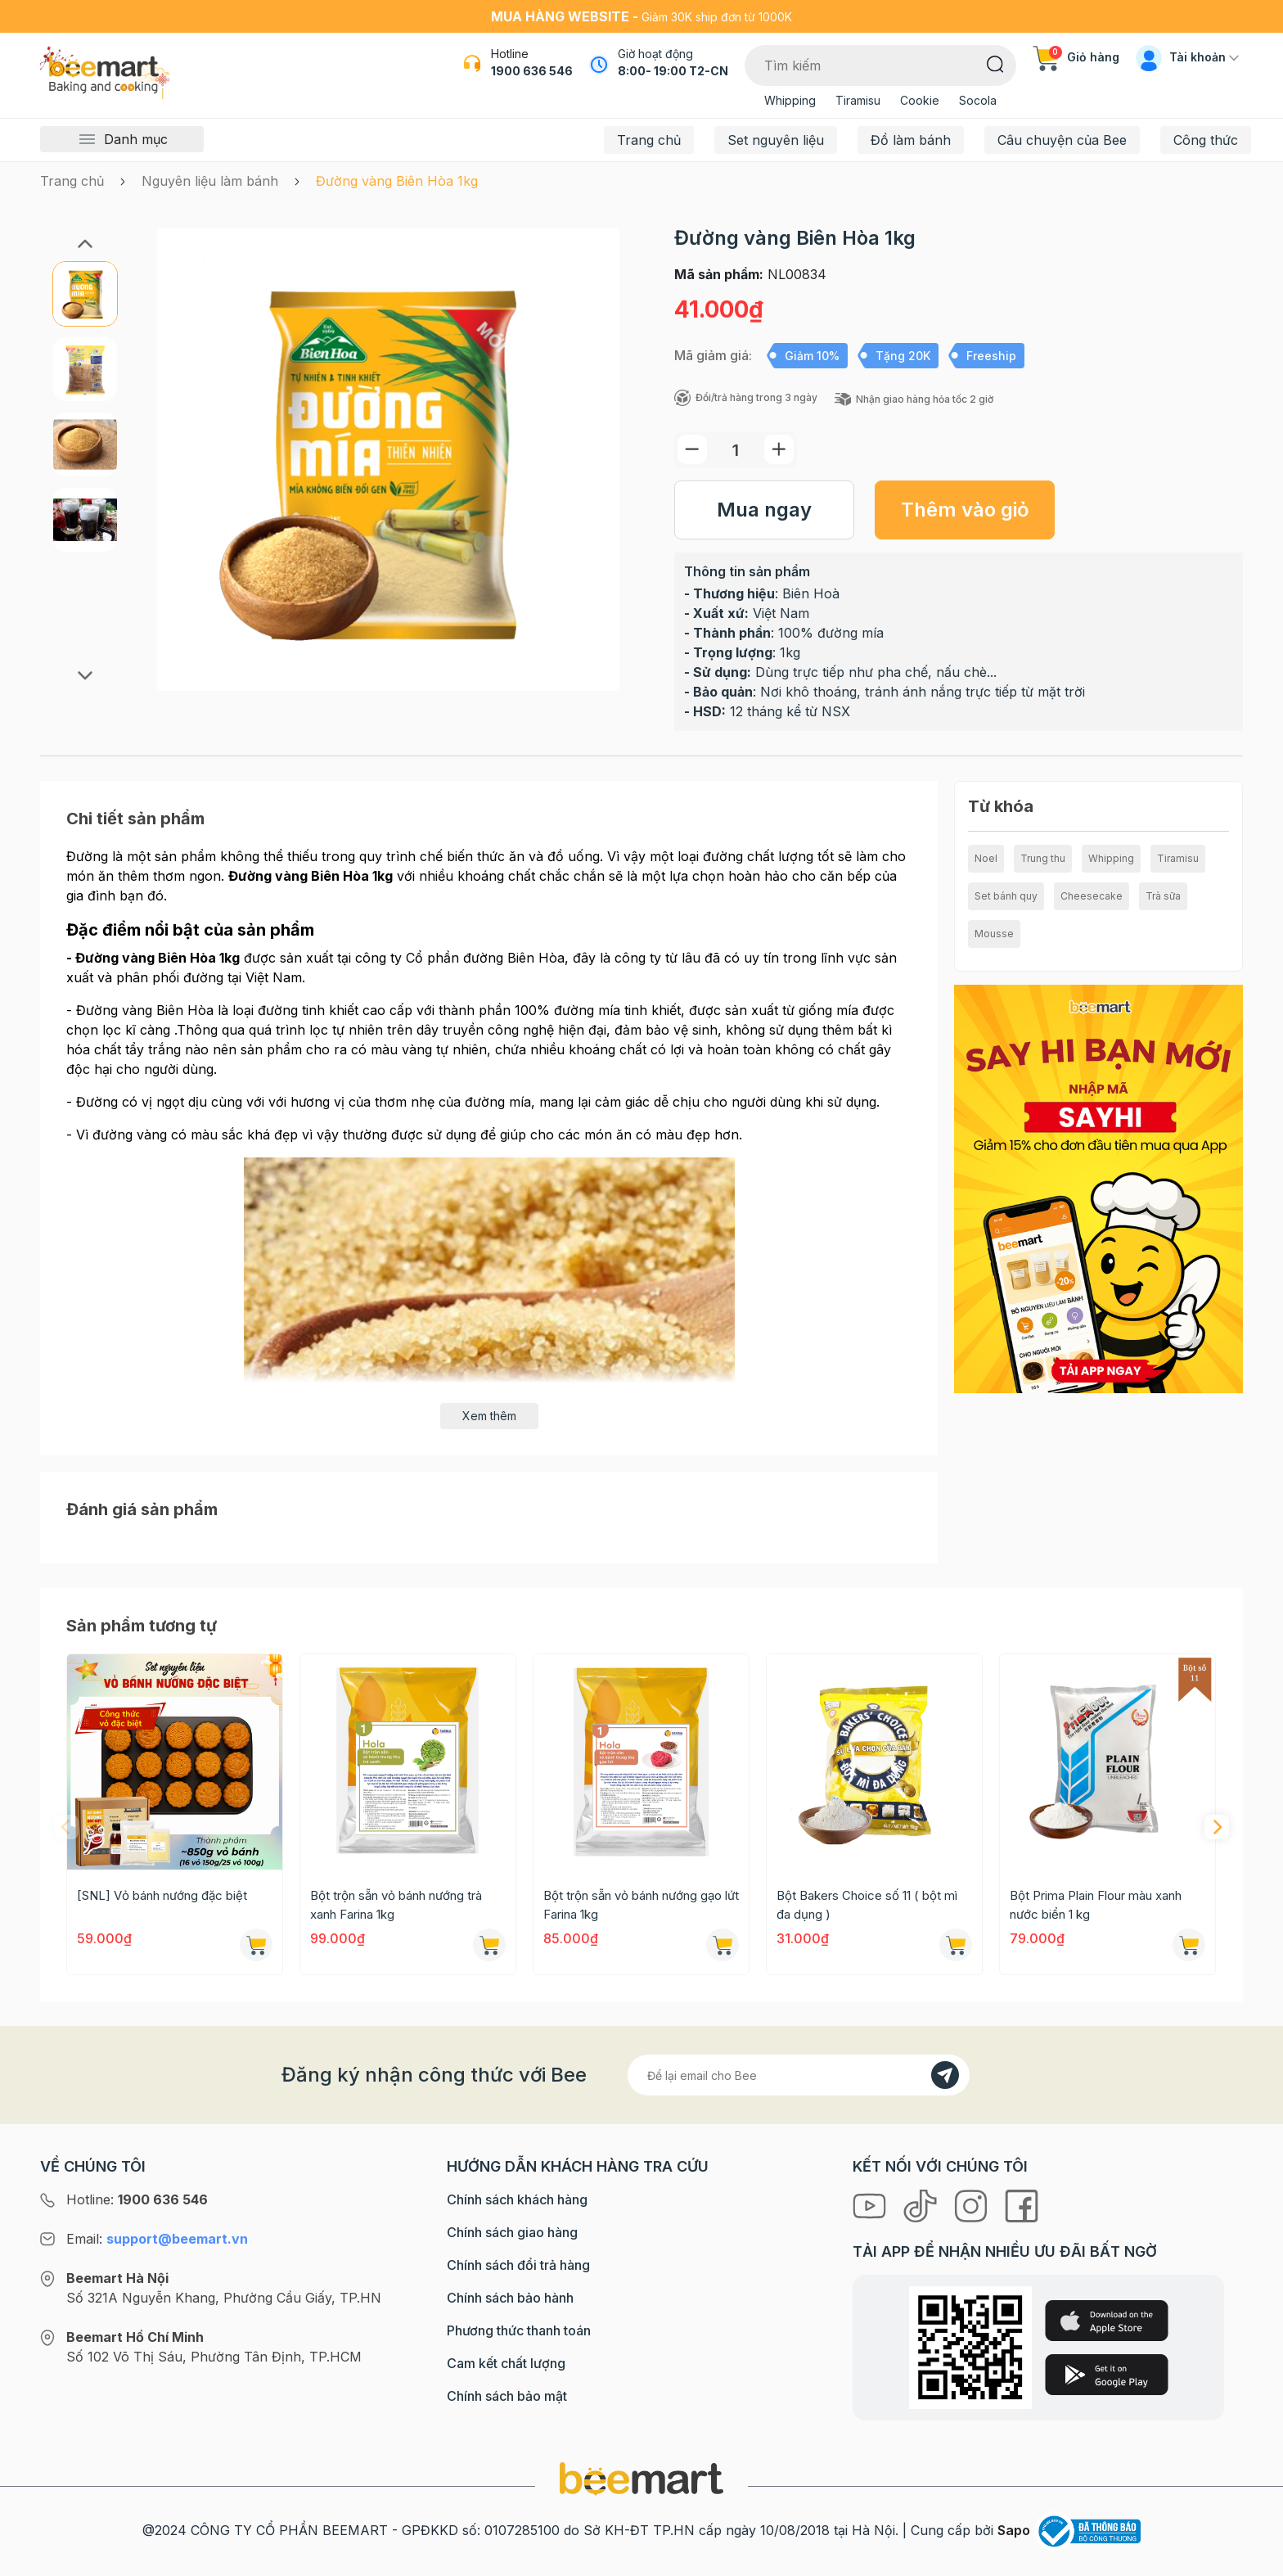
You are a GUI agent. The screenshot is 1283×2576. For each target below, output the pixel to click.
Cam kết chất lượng (506, 2363)
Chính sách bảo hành (510, 2298)
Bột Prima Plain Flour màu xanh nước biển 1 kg (1096, 1905)
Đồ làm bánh (911, 140)
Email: (157, 2239)
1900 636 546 (532, 71)
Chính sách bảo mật (507, 2396)
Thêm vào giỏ (965, 509)
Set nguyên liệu (775, 140)
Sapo (1013, 2530)
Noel (986, 858)
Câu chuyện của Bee (1062, 140)
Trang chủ (649, 140)
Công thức (1205, 140)
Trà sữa (1163, 896)
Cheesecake (1091, 896)
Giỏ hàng (1076, 57)
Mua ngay (764, 509)
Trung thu (1042, 858)
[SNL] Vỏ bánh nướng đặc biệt (162, 1895)
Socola (978, 100)
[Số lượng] (735, 449)
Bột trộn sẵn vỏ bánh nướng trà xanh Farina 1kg (396, 1905)
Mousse (994, 933)
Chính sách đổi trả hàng (518, 2265)
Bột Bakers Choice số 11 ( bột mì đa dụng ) (867, 1905)
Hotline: (137, 2199)
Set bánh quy (1006, 896)
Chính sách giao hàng (512, 2232)
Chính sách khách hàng (517, 2199)
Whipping (790, 100)
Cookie (919, 100)
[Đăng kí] (945, 2075)
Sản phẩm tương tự (141, 1625)
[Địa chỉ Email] (799, 2075)
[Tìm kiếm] (995, 63)
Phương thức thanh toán (519, 2330)
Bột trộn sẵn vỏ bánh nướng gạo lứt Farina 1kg (641, 1905)
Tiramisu (857, 100)
